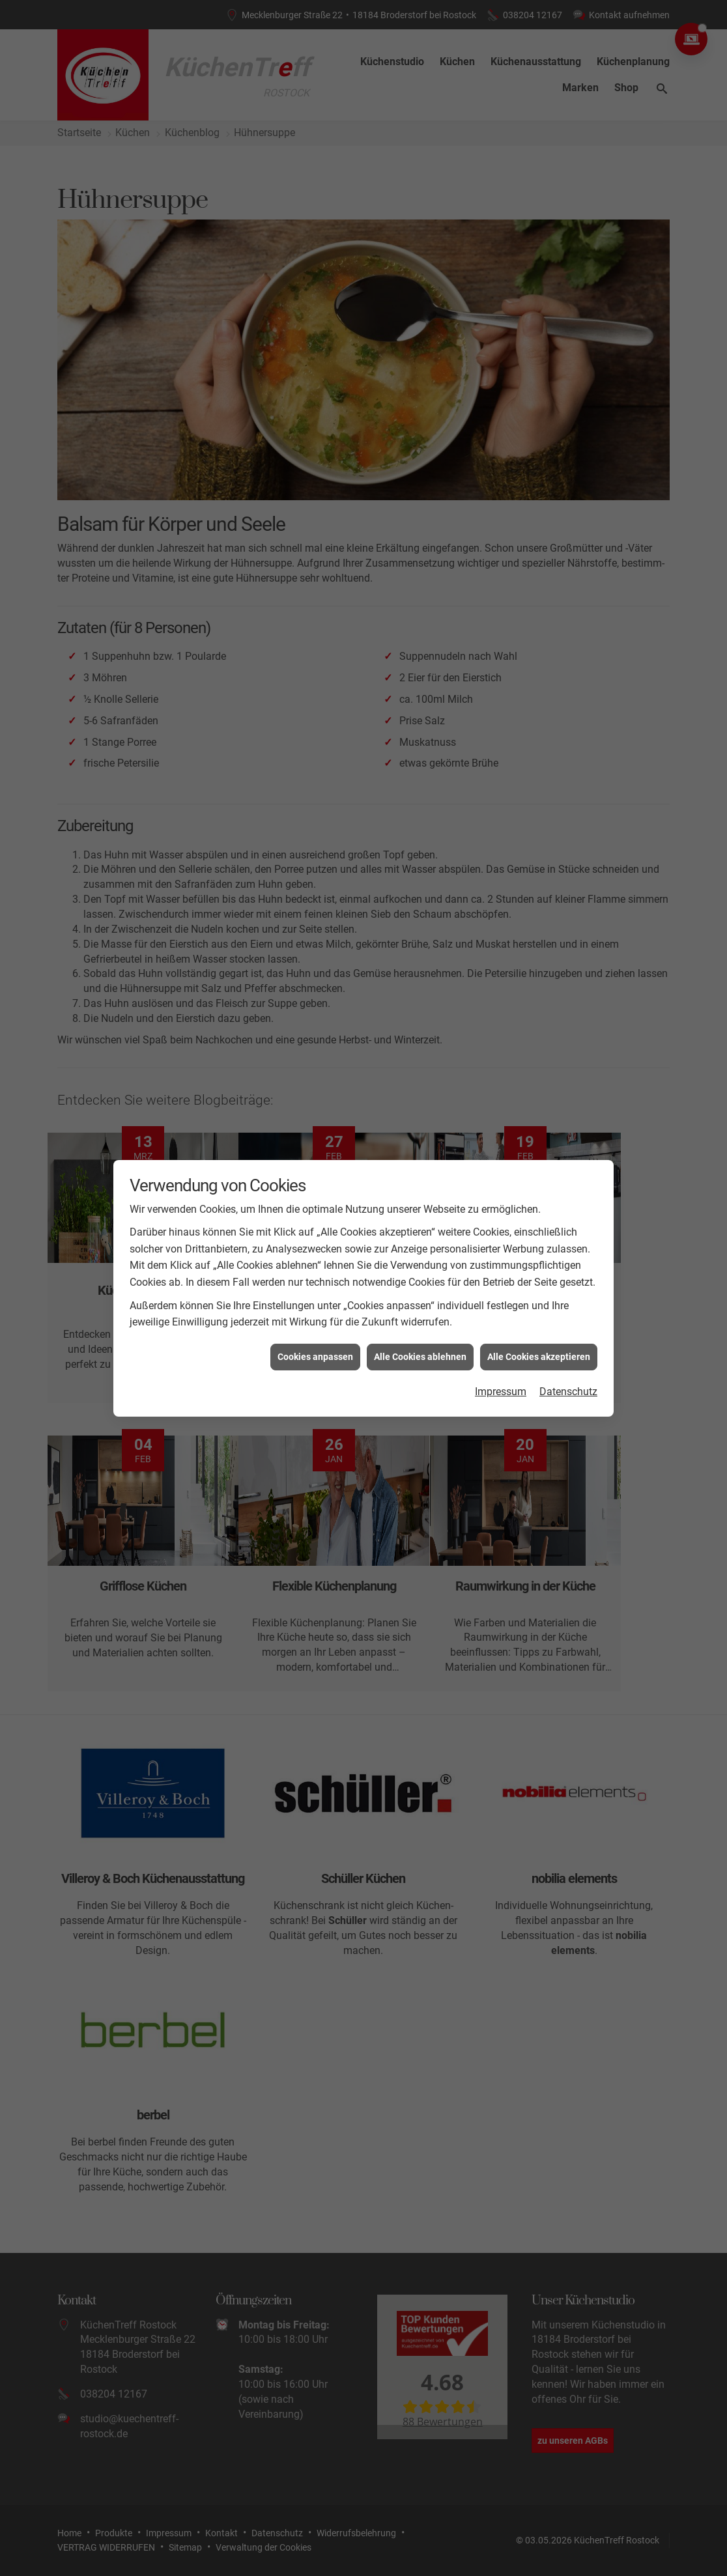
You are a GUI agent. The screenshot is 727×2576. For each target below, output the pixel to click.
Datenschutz (568, 1391)
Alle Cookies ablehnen (420, 1357)
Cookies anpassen (315, 1357)
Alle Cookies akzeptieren (538, 1357)
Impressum (500, 1391)
